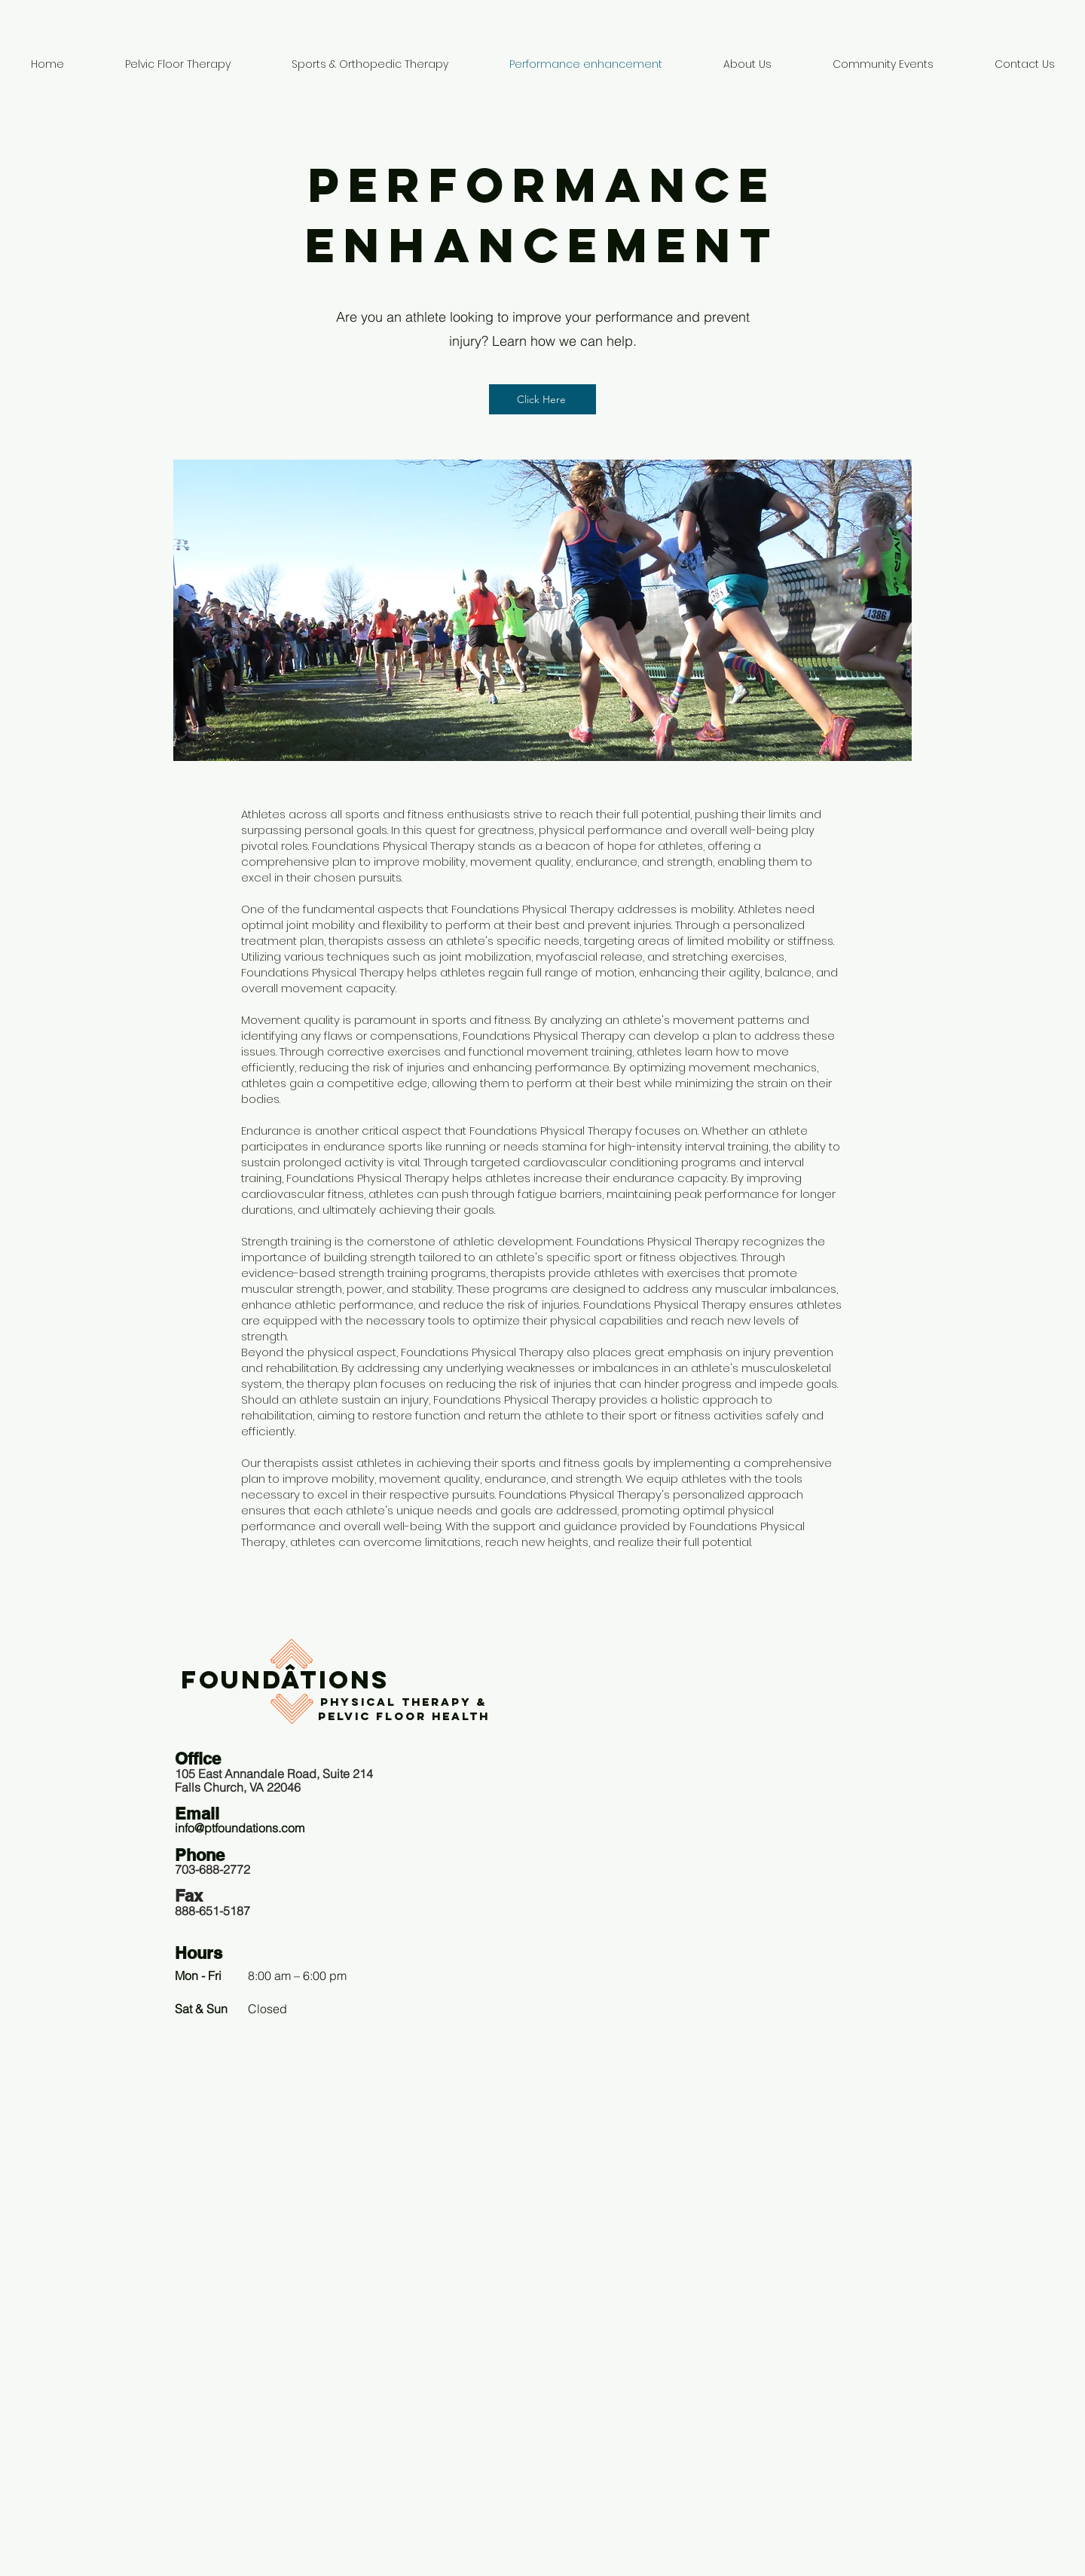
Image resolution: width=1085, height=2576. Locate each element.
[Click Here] (542, 399)
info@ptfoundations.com (239, 1827)
